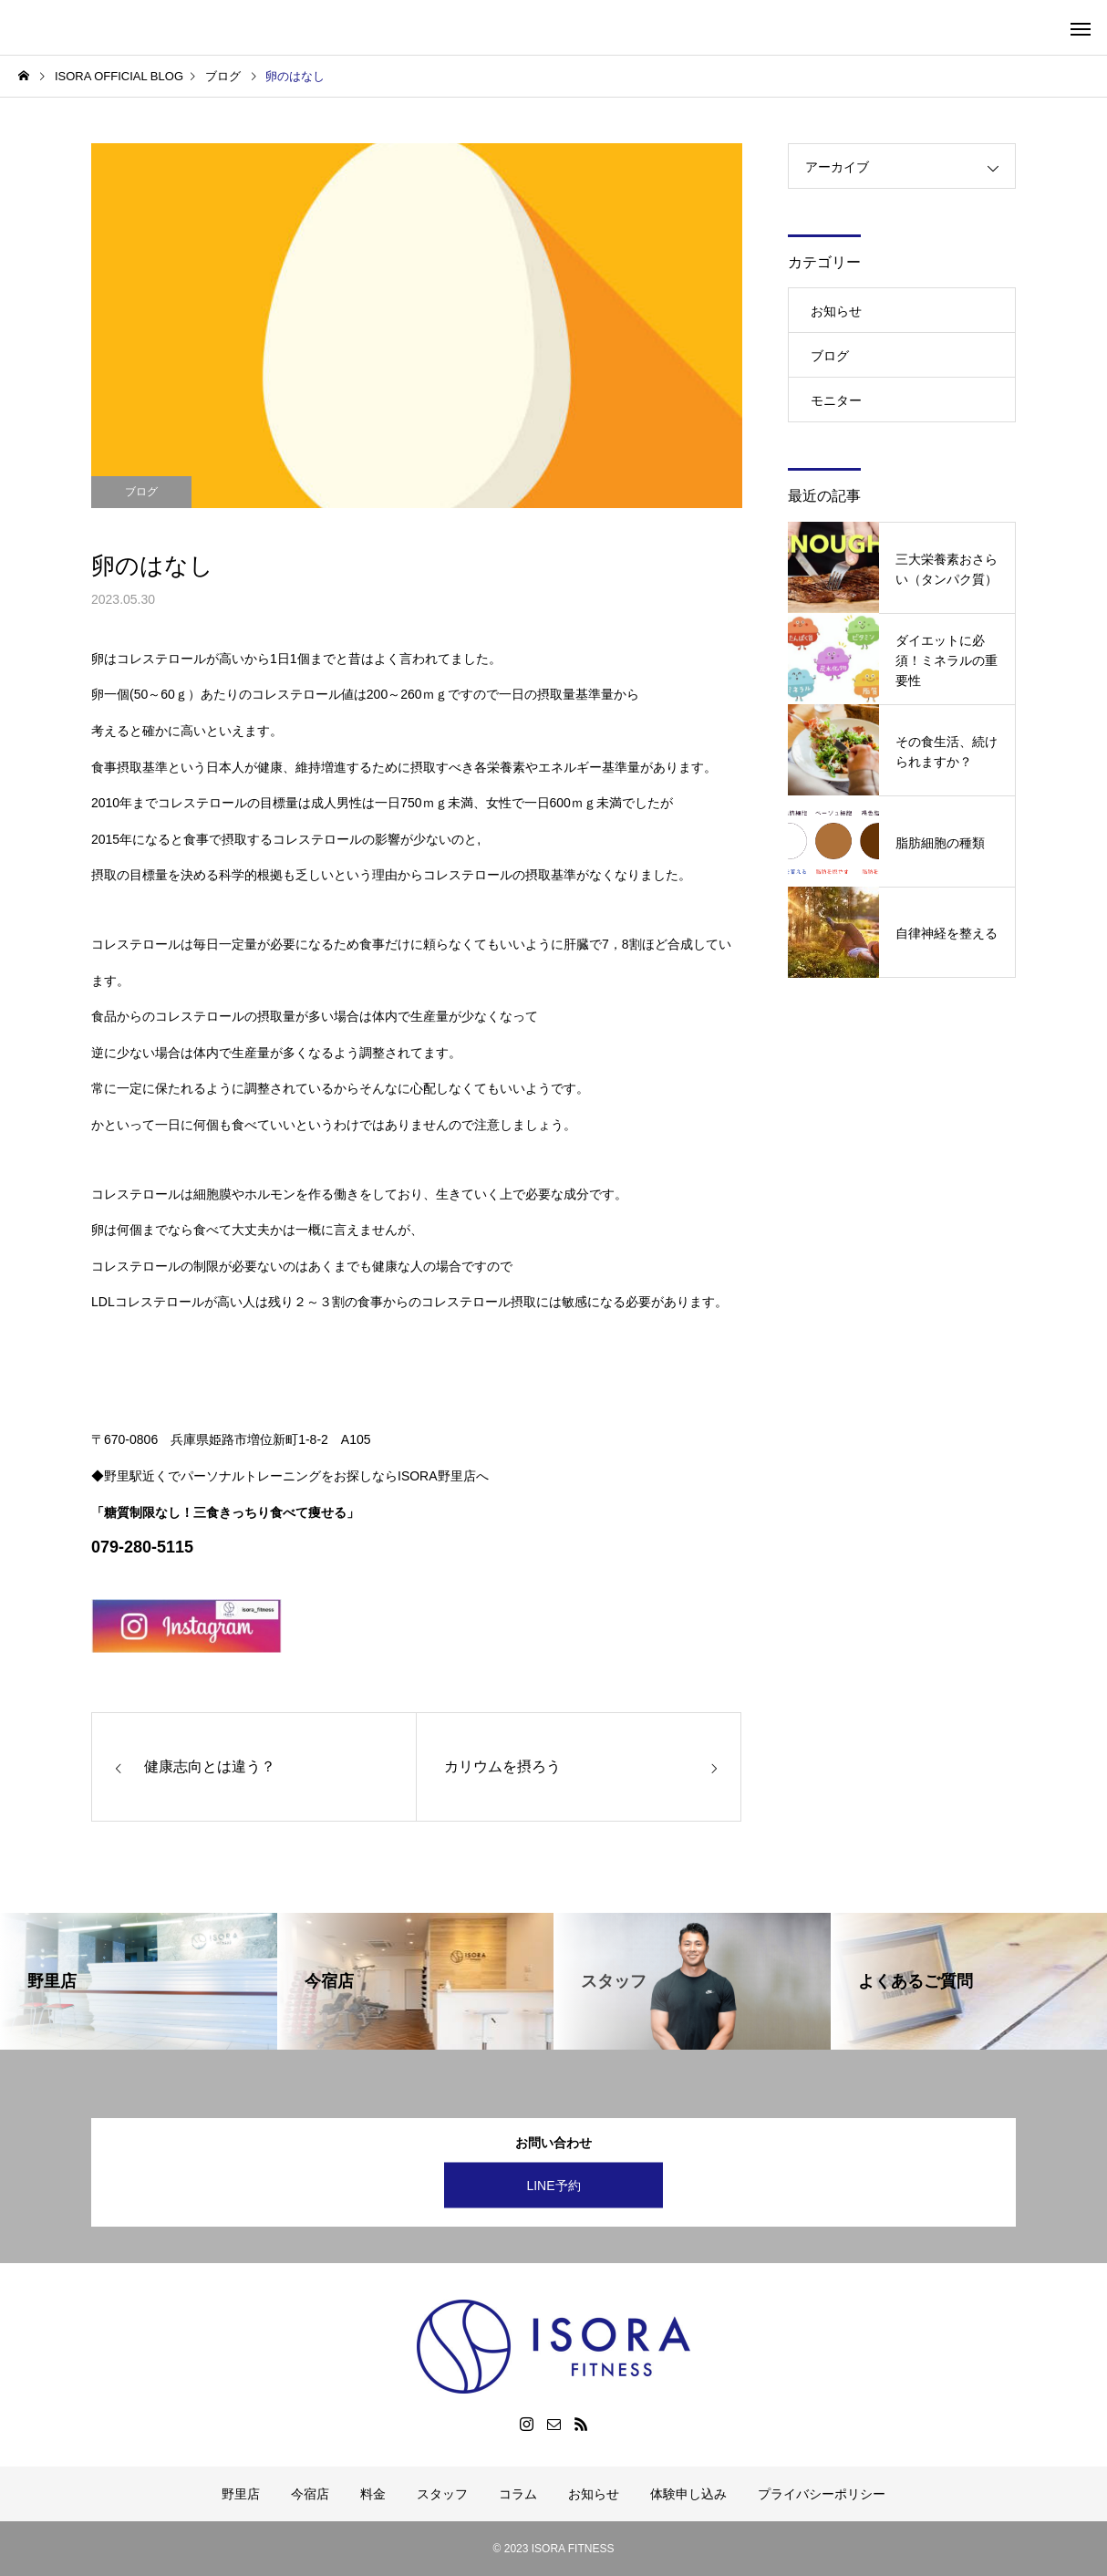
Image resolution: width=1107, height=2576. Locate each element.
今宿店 (310, 2494)
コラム (518, 2494)
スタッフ (442, 2494)
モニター (836, 400)
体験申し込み (688, 2494)
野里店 (241, 2494)
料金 (373, 2494)
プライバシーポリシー (821, 2494)
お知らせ (836, 311)
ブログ (141, 491)
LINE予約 (553, 2185)
